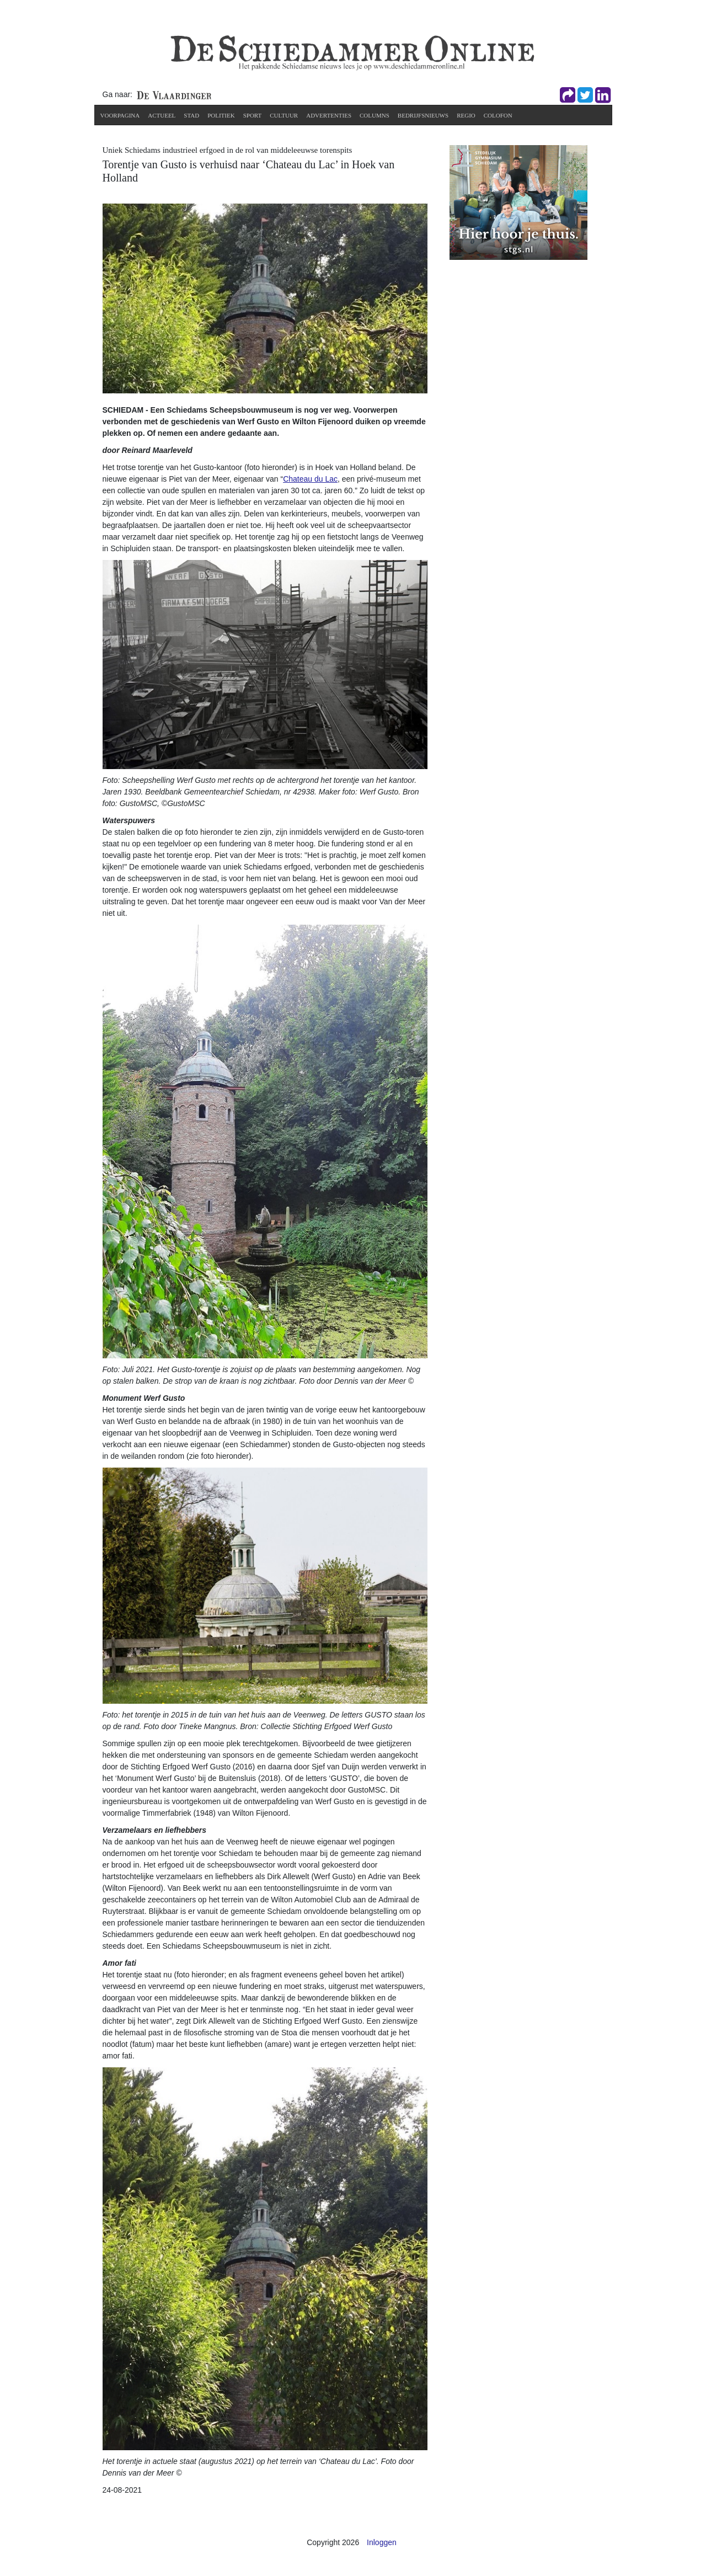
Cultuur (284, 115)
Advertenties (328, 115)
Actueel (161, 115)
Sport (252, 115)
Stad (191, 115)
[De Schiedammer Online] (351, 51)
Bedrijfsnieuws (423, 115)
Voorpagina (120, 115)
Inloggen (382, 2542)
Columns (374, 115)
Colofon (498, 115)
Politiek (221, 115)
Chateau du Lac (310, 478)
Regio (466, 115)
